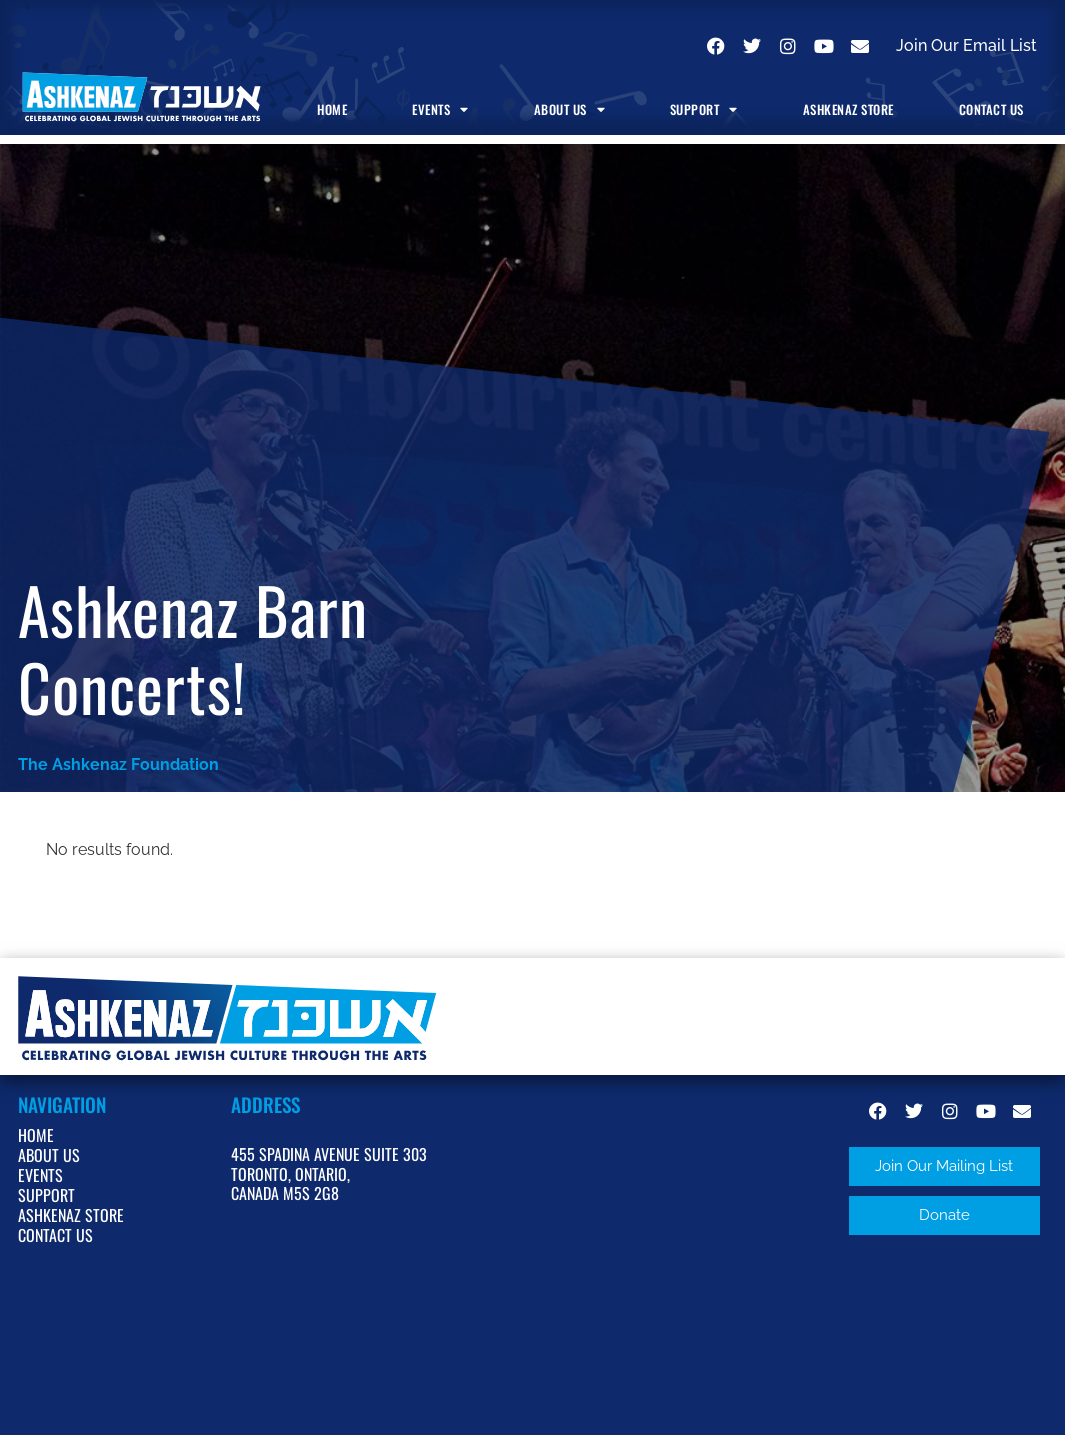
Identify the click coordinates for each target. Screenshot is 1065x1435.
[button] (944, 1166)
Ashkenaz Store (848, 109)
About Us (570, 110)
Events (440, 110)
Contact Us (991, 109)
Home (332, 109)
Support (704, 110)
